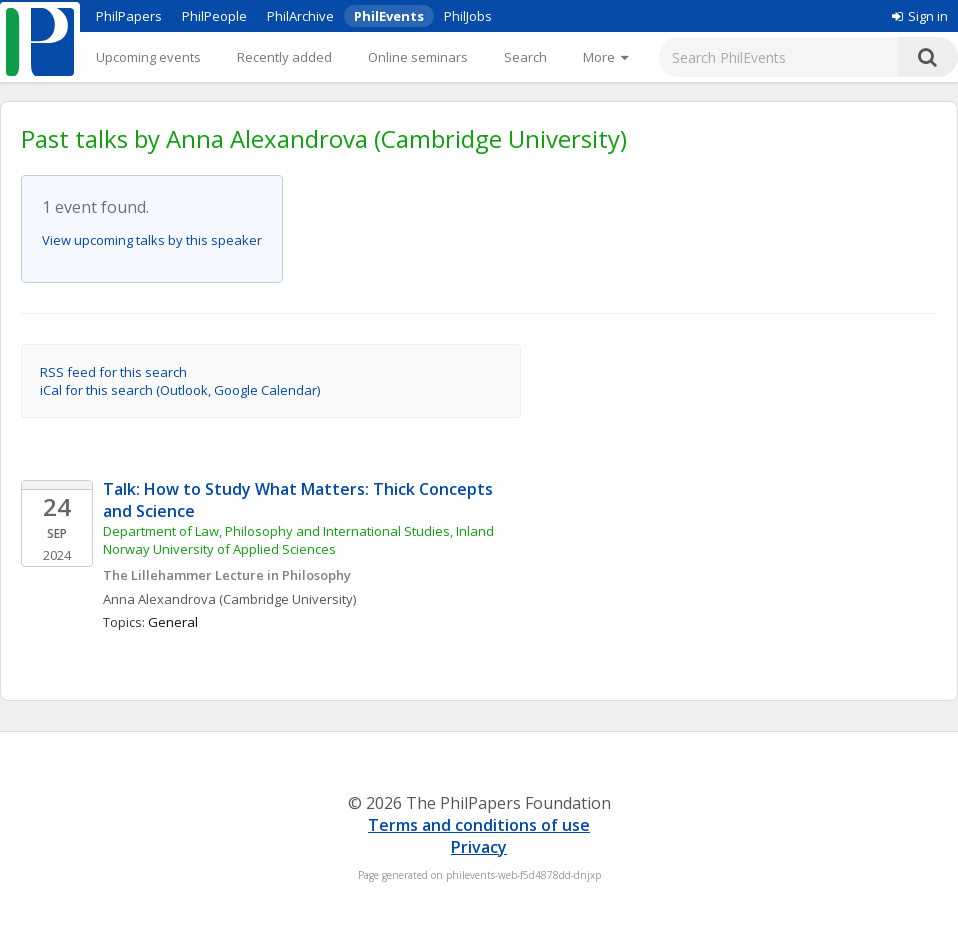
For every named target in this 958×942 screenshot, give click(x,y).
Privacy (479, 847)
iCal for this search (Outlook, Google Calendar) (180, 390)
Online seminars (418, 57)
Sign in (920, 16)
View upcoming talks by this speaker (152, 240)
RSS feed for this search (113, 372)
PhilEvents (389, 16)
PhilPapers (129, 16)
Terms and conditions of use (479, 825)
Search (525, 57)
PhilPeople (214, 16)
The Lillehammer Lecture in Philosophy (227, 575)
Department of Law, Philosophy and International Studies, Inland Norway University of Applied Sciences (300, 540)
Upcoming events (148, 57)
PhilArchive (300, 16)
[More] (605, 57)
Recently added (284, 57)
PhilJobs (468, 16)
